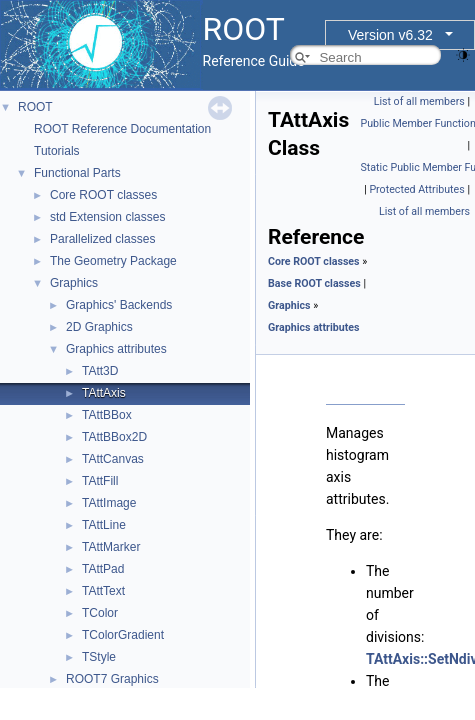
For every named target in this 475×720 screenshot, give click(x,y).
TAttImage (109, 503)
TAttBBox (107, 415)
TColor (100, 613)
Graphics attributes (116, 349)
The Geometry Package (113, 261)
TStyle (99, 657)
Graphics (74, 283)
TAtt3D (100, 371)
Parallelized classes (102, 239)
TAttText (103, 591)
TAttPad (103, 569)
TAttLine (104, 525)
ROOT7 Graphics (112, 679)
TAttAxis (104, 393)
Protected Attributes (416, 189)
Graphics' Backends (119, 305)
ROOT (35, 107)
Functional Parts (77, 173)
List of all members (419, 101)
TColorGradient (123, 635)
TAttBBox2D (114, 437)
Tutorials (57, 151)
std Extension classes (107, 217)
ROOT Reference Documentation (122, 129)
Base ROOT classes (314, 283)
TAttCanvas (113, 459)
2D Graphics (99, 327)
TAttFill (100, 481)
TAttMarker (111, 547)
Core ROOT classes (103, 195)
